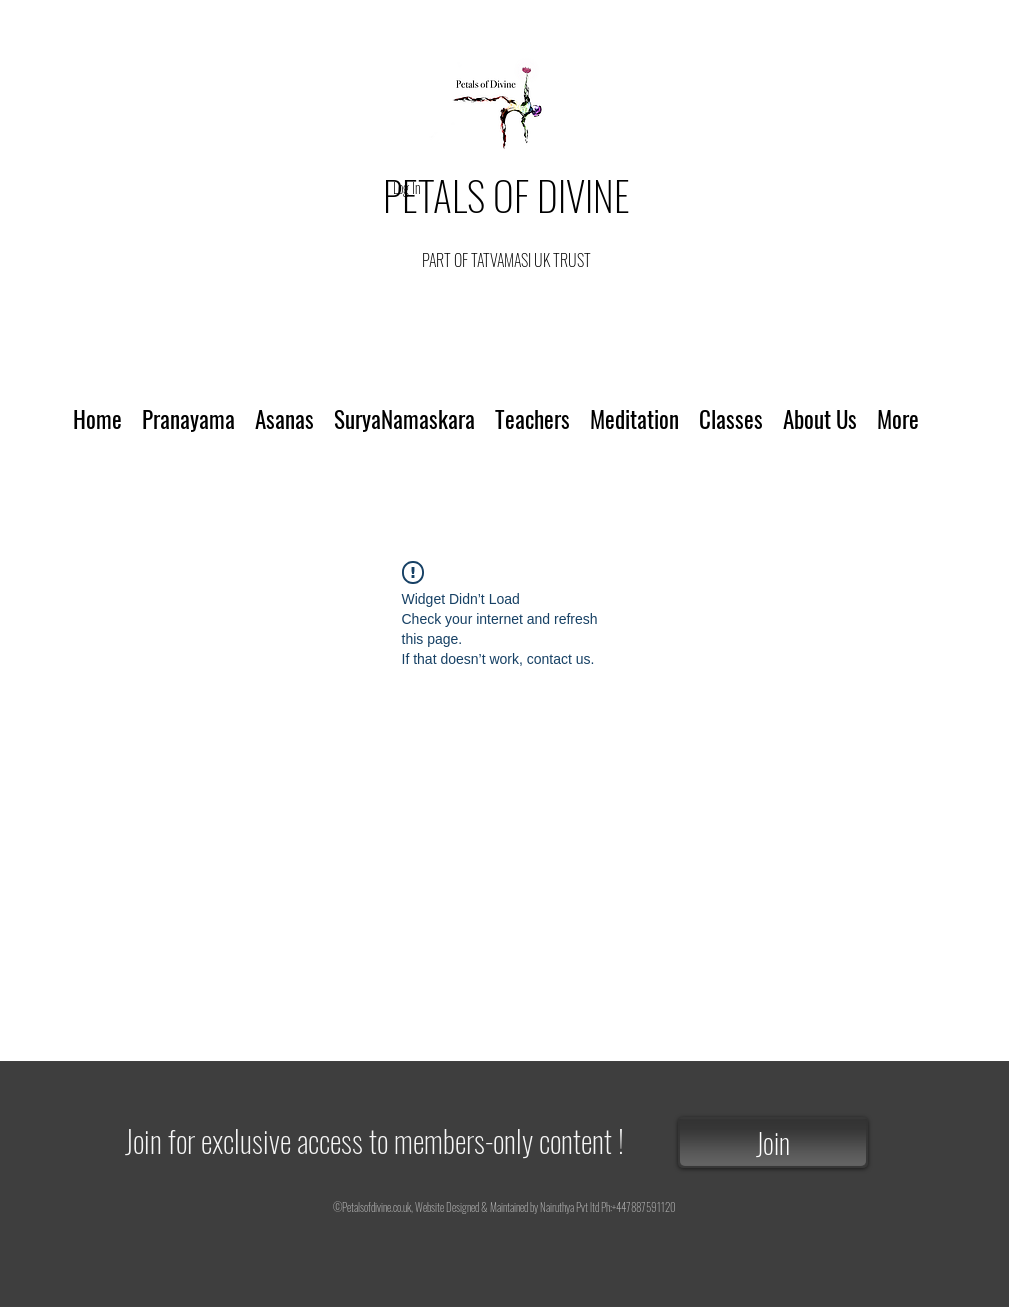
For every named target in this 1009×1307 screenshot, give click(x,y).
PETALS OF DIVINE (506, 195)
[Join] (773, 1142)
